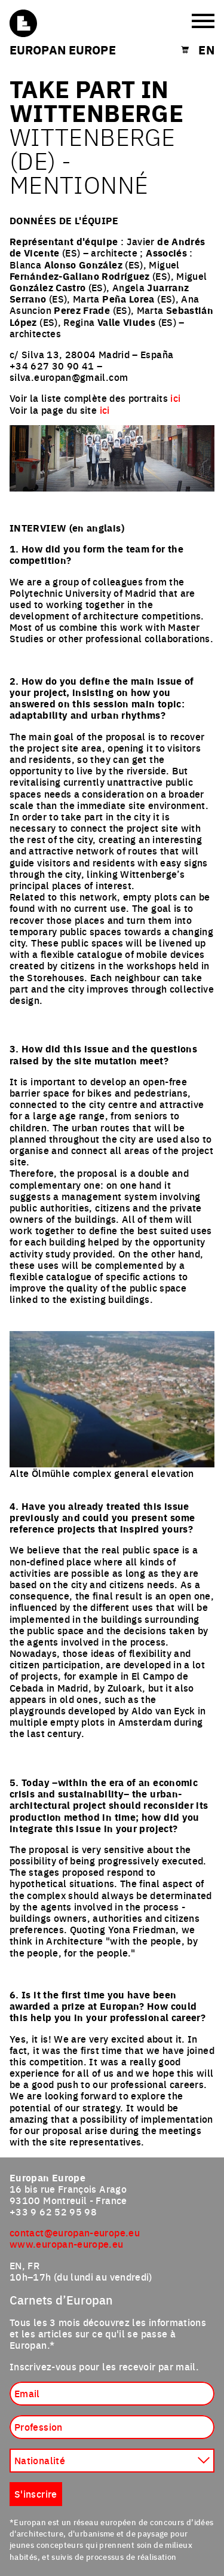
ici (175, 397)
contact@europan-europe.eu (75, 2232)
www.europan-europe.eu (67, 2243)
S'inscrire (35, 2493)
